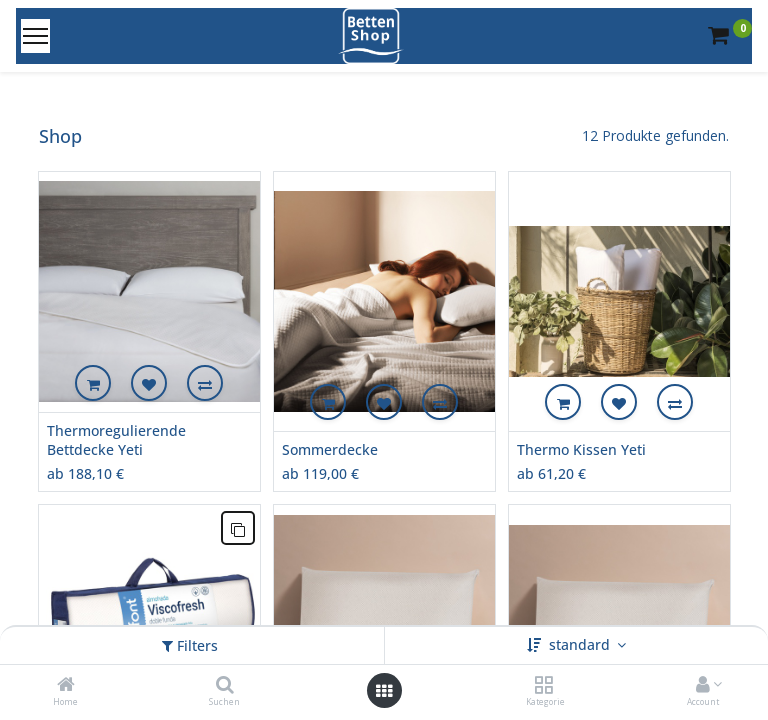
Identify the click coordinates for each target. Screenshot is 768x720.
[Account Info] (703, 685)
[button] (93, 383)
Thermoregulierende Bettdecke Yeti (116, 440)
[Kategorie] (543, 685)
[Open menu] (384, 691)
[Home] (66, 685)
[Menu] (35, 36)
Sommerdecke (330, 449)
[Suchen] (225, 685)
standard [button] (581, 644)
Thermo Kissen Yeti (581, 449)
